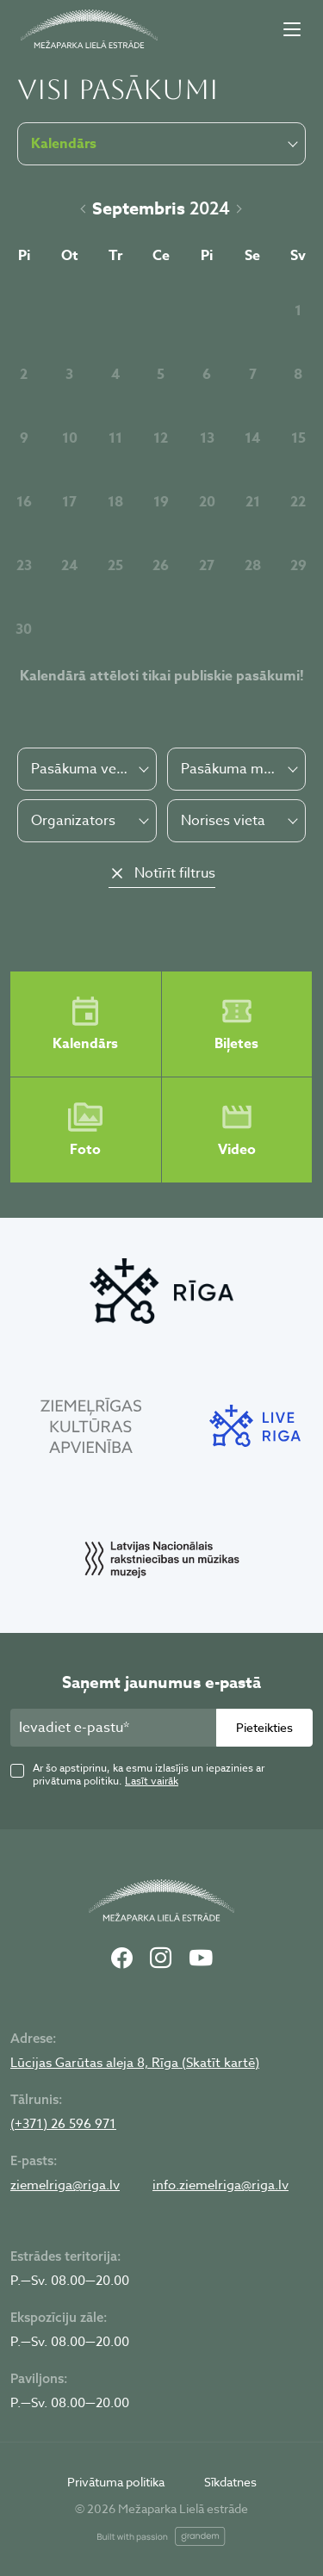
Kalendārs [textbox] (63, 143)
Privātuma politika (116, 2482)
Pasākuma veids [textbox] (80, 769)
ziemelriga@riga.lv (65, 2185)
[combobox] (87, 769)
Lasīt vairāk (151, 1780)
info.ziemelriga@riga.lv (220, 2185)
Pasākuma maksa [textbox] (230, 769)
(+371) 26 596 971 (63, 2124)
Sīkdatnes (230, 2482)
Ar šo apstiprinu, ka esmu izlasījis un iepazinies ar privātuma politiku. (148, 1774)
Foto (85, 1130)
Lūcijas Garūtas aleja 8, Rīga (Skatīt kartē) (134, 2062)
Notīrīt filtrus (174, 873)
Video (237, 1130)
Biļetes (236, 1024)
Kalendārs (85, 1024)
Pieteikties (264, 1727)
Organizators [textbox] (73, 820)
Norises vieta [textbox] (223, 820)
